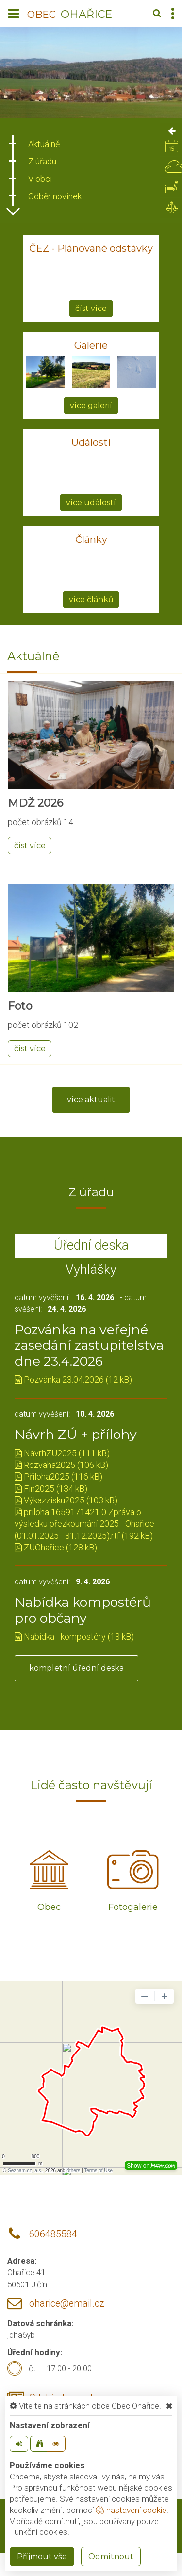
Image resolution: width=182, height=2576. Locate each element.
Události (91, 442)
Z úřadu (42, 161)
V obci (40, 179)
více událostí (91, 502)
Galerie (91, 345)
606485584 (53, 2234)
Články (91, 539)
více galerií (91, 405)
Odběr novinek (55, 196)
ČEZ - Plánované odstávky (91, 248)
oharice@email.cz (66, 2303)
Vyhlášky (91, 1269)
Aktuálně (44, 144)
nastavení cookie (131, 2510)
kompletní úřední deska (76, 1668)
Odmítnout (110, 2556)
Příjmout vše (42, 2556)
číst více (91, 308)
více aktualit (91, 1099)
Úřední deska (91, 1245)
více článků (91, 599)
